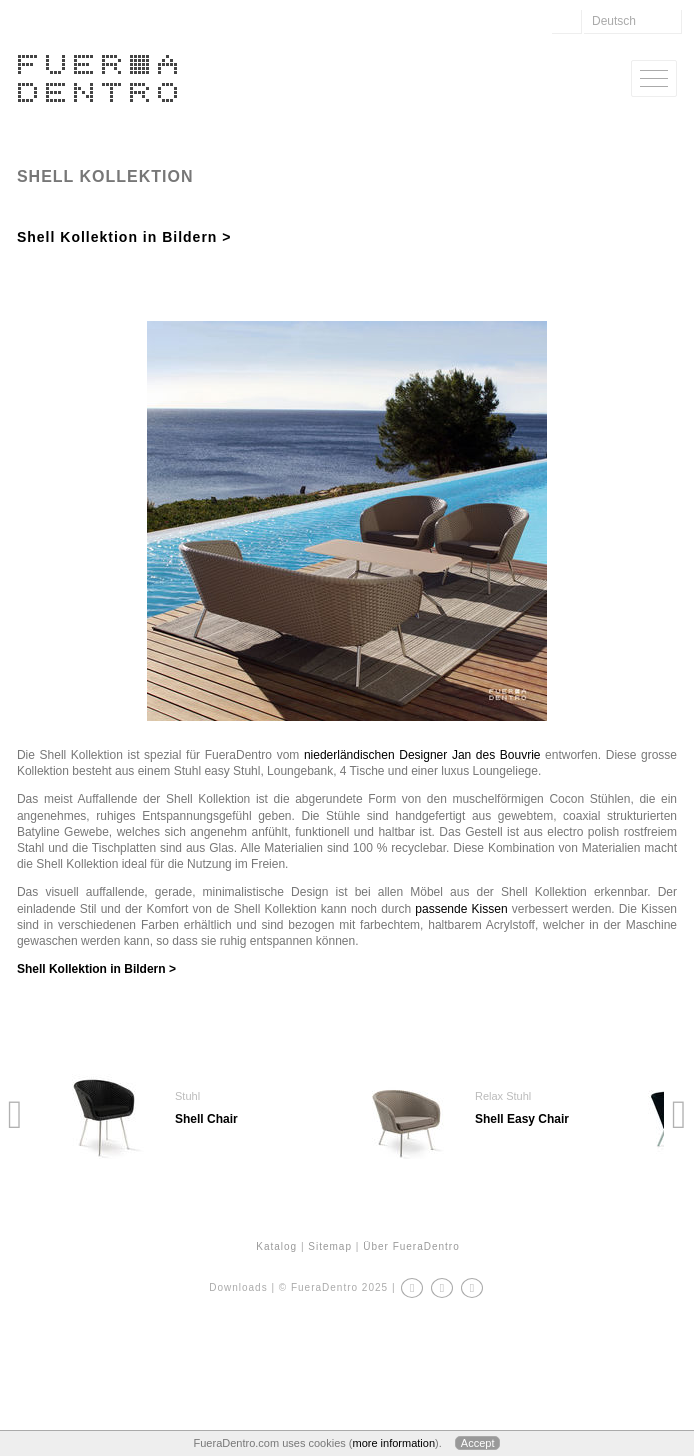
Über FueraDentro (411, 1246)
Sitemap (330, 1246)
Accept (478, 1443)
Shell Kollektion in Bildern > (124, 237)
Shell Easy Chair (522, 1119)
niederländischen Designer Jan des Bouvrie (422, 755)
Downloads (238, 1287)
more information (393, 1443)
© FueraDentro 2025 (333, 1287)
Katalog (276, 1246)
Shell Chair (206, 1119)
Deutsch (614, 21)
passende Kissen (461, 909)
